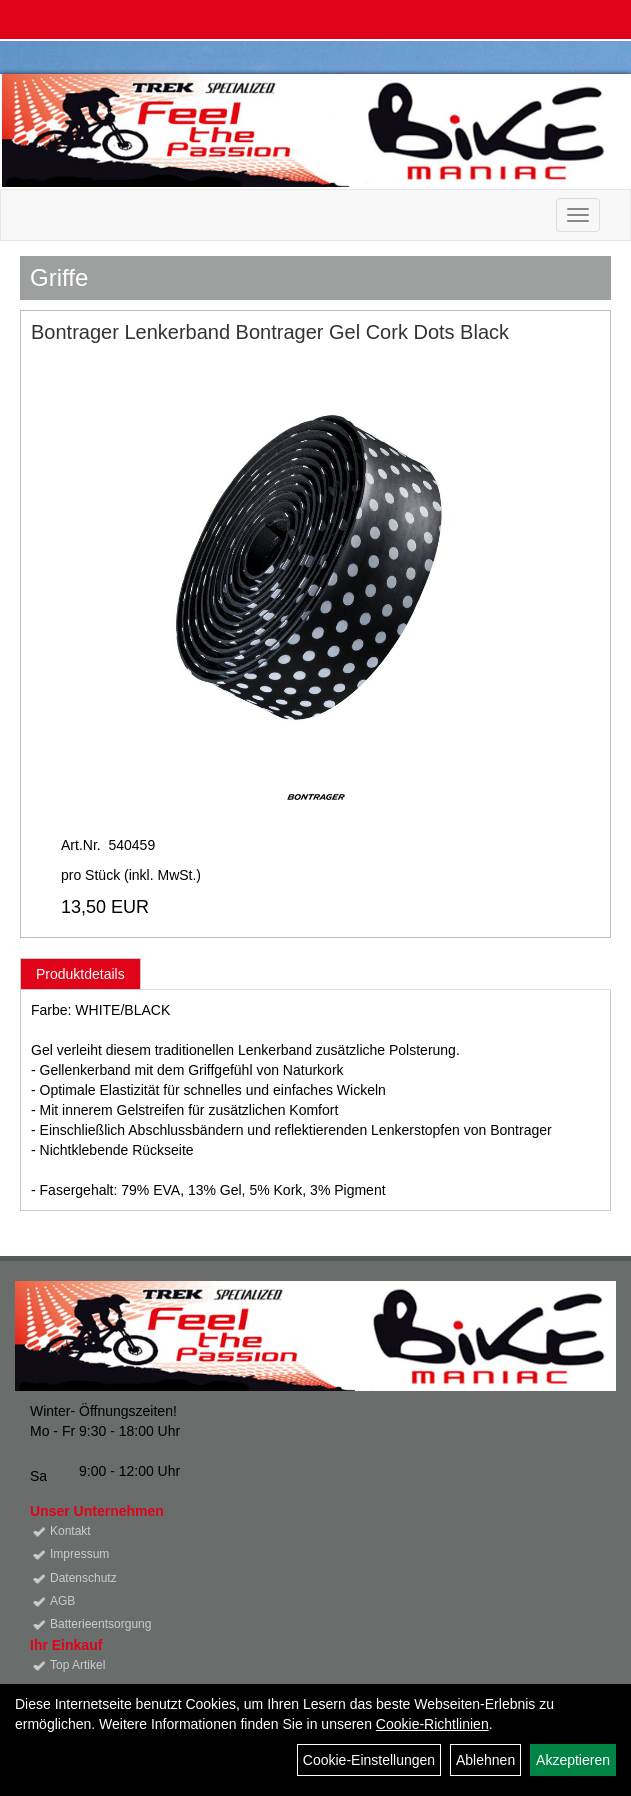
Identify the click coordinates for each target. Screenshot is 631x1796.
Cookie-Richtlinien (432, 1724)
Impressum (79, 1554)
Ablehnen (485, 1760)
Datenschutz (83, 1578)
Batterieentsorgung (100, 1624)
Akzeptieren (573, 1760)
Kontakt (70, 1531)
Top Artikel (77, 1665)
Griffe (59, 277)
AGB (62, 1601)
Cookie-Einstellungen (369, 1760)
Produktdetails (80, 974)
